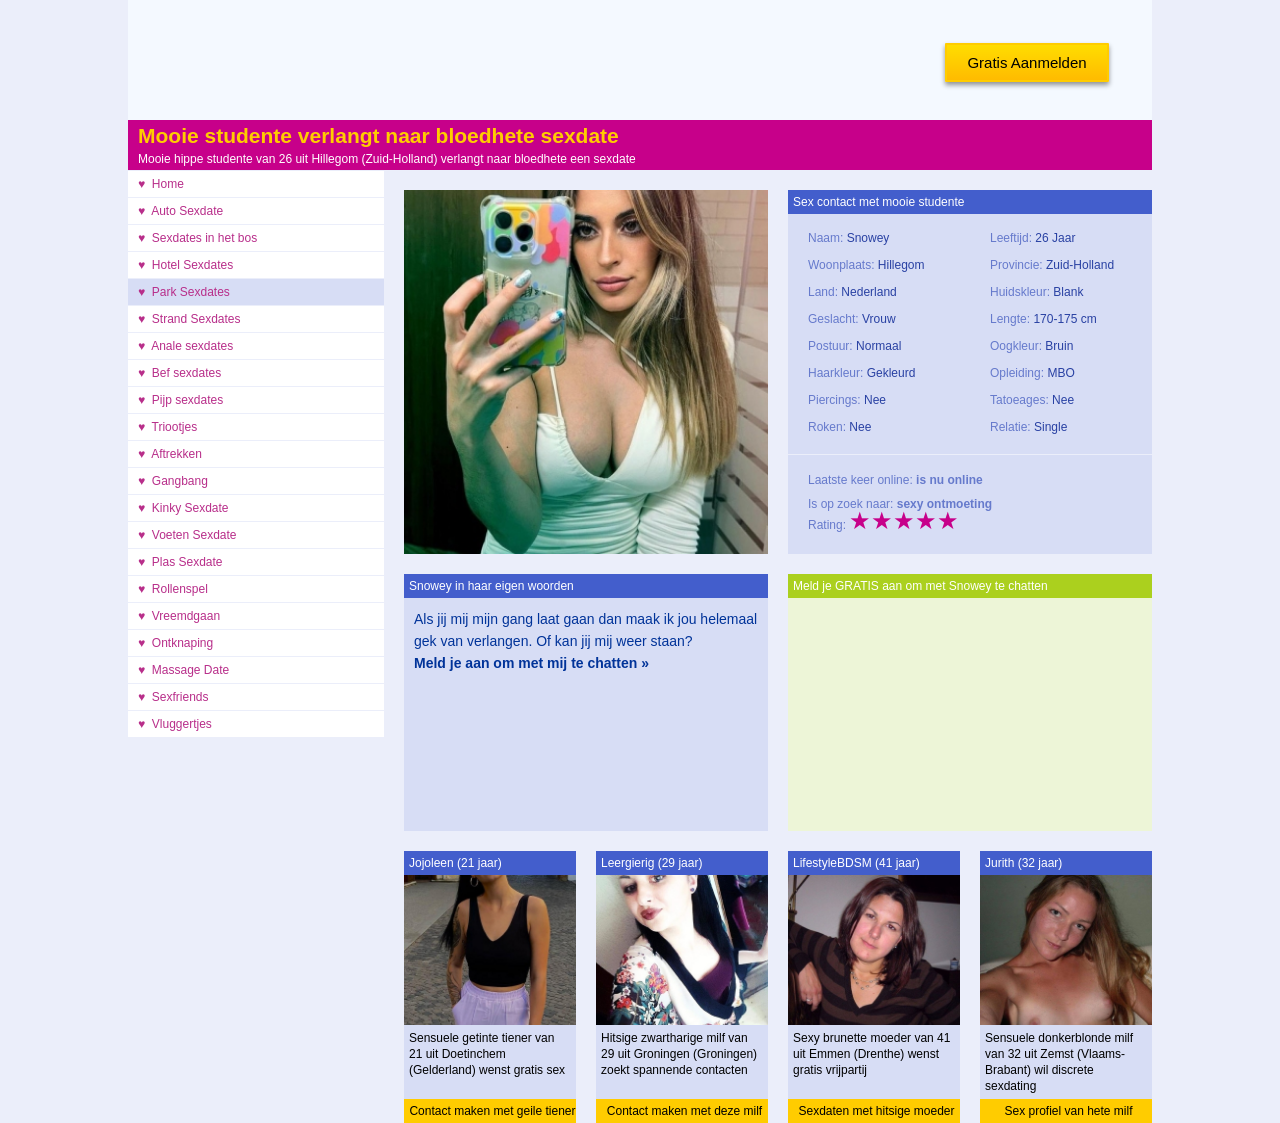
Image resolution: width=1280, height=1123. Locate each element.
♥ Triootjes (167, 427)
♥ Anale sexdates (185, 346)
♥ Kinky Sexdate (183, 508)
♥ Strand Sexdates (189, 319)
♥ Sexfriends (173, 697)
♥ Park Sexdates (184, 292)
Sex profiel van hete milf (1068, 1111)
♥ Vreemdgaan (179, 616)
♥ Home (161, 184)
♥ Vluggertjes (175, 724)
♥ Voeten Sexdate (187, 535)
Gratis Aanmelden (1026, 62)
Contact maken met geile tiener (492, 1111)
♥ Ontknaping (175, 643)
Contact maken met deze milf (684, 1111)
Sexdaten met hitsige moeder (876, 1111)
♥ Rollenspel (173, 589)
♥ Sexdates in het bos (197, 238)
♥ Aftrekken (170, 454)
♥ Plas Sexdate (180, 562)
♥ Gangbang (173, 481)
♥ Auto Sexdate (180, 211)
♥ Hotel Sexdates (185, 265)
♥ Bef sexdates (179, 373)
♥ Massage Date (183, 670)
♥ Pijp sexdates (180, 400)
